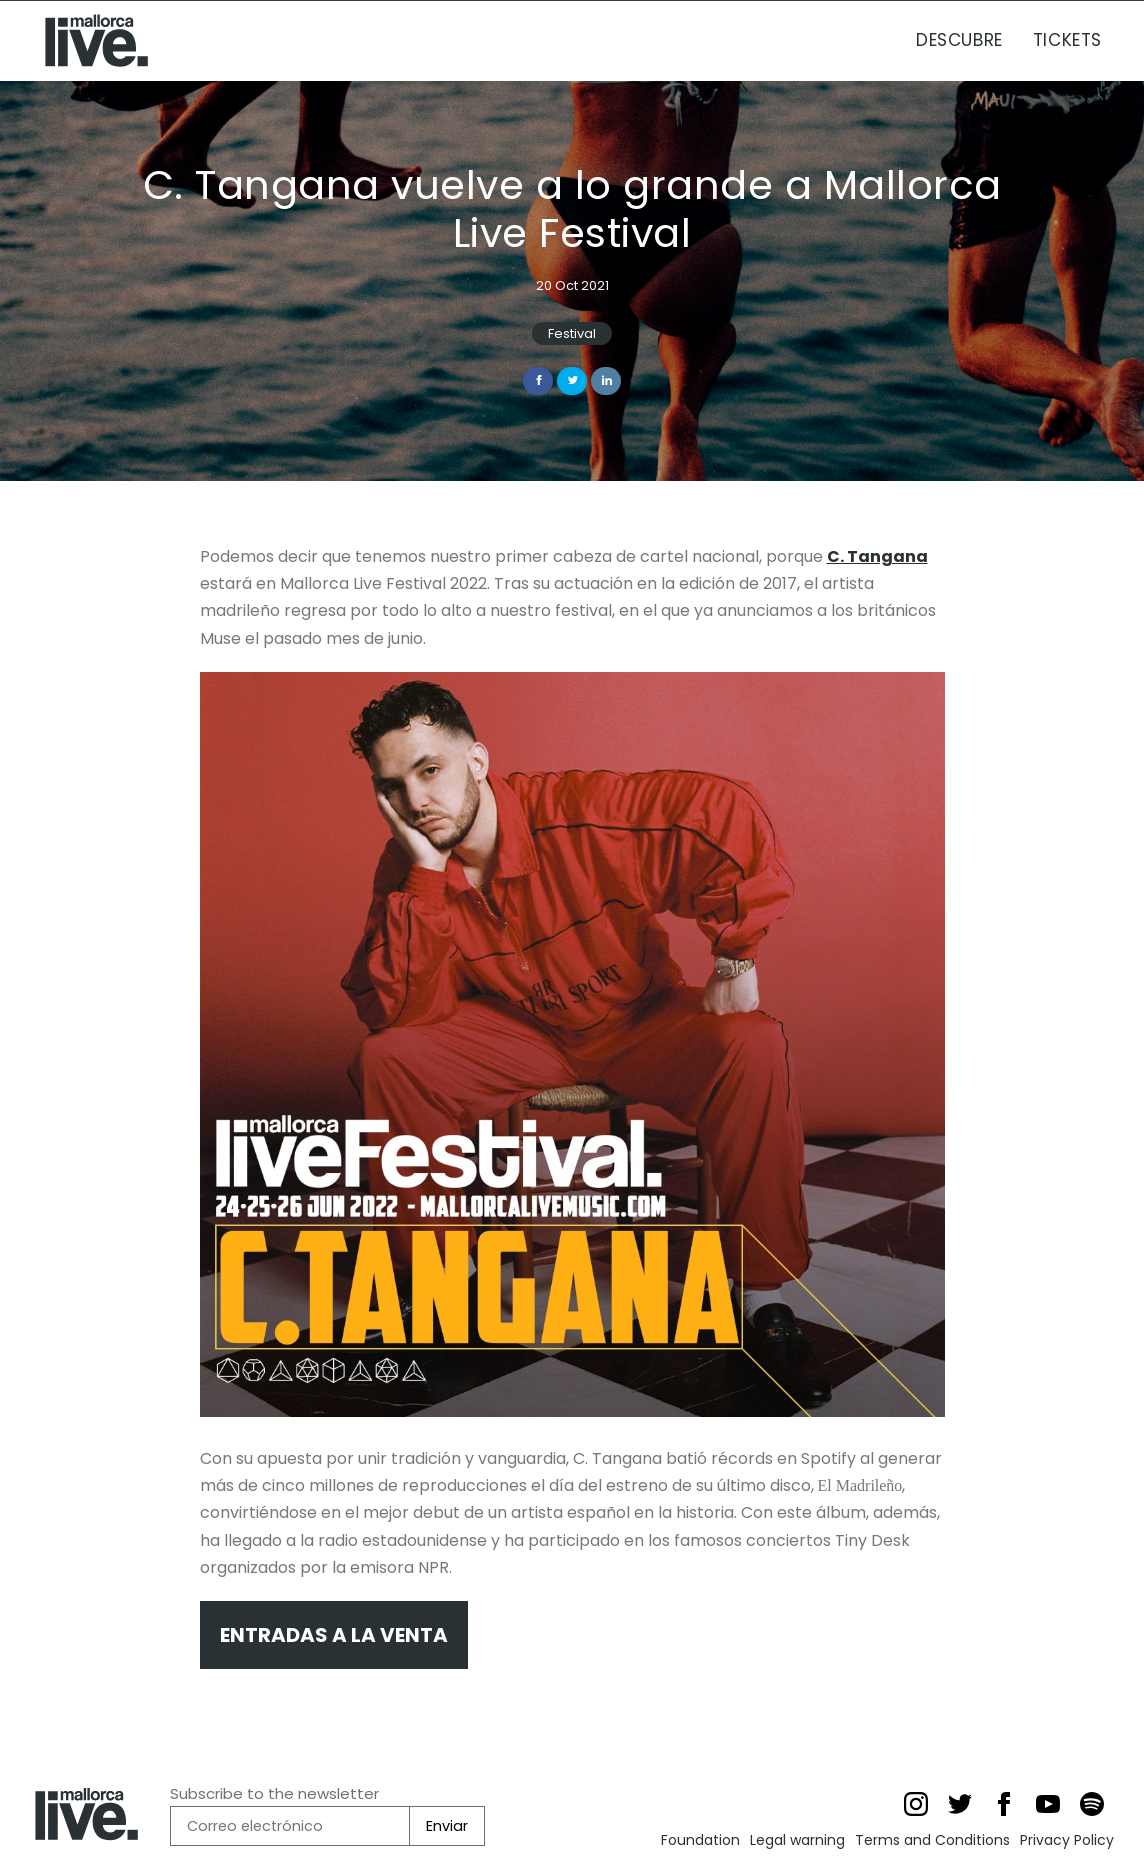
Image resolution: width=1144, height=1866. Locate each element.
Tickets (1067, 40)
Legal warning (797, 1840)
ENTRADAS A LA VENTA (334, 1635)
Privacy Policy (1067, 1840)
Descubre (959, 40)
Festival (572, 333)
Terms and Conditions (932, 1840)
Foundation (700, 1840)
